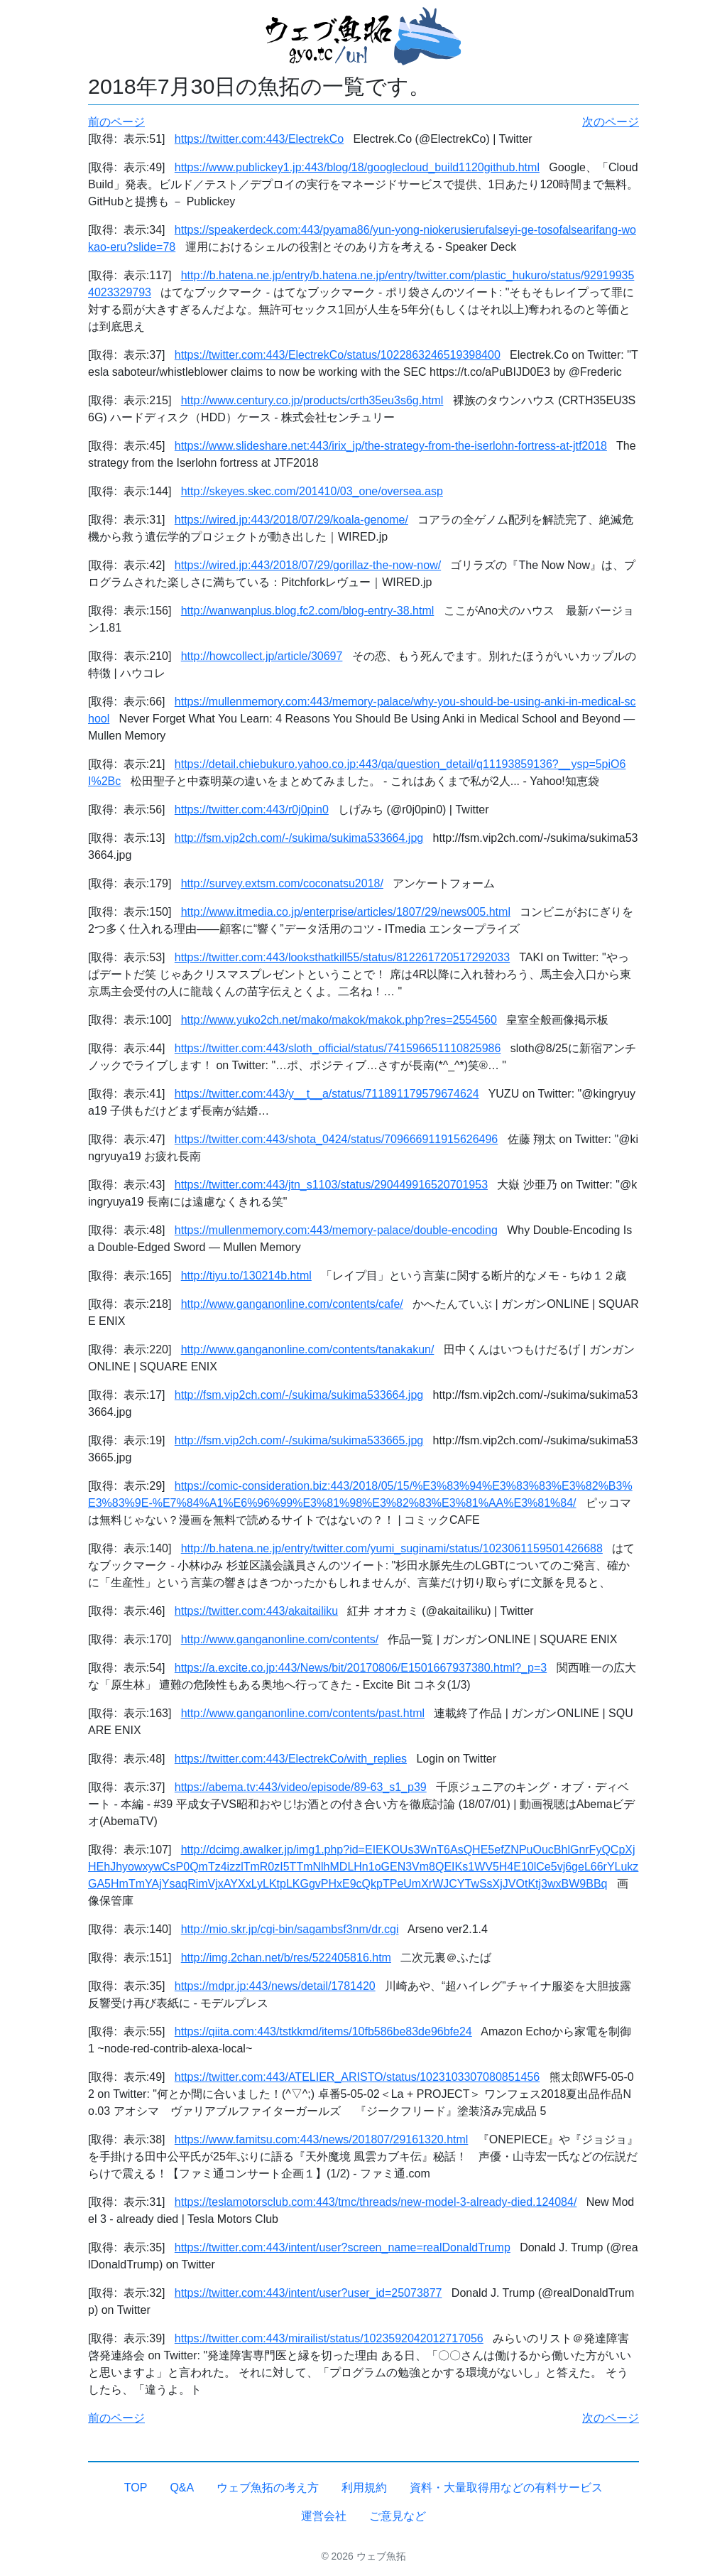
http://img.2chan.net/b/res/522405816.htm (286, 1958)
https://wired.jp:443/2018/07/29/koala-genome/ (291, 520)
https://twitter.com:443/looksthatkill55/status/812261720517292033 (342, 957)
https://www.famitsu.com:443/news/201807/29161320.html (322, 2139)
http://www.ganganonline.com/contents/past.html (303, 1713)
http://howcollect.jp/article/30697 (262, 656)
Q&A (182, 2488)
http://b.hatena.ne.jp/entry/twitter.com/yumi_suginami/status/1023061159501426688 (392, 1548)
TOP (136, 2488)
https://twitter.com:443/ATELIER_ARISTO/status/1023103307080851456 (357, 2077)
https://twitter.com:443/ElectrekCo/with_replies (291, 1759)
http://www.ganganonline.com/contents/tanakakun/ (307, 1349)
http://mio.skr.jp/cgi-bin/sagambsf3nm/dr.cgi (290, 1929)
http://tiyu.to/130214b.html (246, 1276)
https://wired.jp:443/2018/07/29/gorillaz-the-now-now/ (308, 565)
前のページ (116, 122)
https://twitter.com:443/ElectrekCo (259, 139)
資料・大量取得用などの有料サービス (506, 2488)
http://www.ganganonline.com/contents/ (279, 1639)
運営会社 (323, 2516)
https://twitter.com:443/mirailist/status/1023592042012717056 (329, 2338)
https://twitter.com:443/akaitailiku (256, 1611)
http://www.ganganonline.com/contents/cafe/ (292, 1304)
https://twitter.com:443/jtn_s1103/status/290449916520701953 (331, 1185)
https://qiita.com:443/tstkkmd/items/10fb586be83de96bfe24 (323, 2031)
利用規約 (364, 2488)
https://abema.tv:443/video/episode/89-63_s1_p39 (301, 1787)
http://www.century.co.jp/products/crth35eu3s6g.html (312, 400)
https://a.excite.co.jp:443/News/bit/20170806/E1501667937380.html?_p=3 (361, 1668)
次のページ (610, 122)
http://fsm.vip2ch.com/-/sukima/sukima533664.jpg (299, 838)
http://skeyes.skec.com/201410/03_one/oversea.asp (312, 491)
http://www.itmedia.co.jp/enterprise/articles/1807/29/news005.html (345, 912)
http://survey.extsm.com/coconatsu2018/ (282, 883)
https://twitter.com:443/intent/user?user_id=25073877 (308, 2293)
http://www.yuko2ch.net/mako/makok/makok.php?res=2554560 (339, 1020)
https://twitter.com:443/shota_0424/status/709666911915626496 (336, 1139)
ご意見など (397, 2516)
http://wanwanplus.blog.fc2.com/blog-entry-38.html (307, 611)
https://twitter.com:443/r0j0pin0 (252, 809)
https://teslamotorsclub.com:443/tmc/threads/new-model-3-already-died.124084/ (376, 2202)
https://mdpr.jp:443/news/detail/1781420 (275, 1986)
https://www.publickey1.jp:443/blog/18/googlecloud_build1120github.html (357, 167)
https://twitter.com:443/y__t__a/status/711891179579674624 (327, 1094)
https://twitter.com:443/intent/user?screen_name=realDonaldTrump (342, 2247)
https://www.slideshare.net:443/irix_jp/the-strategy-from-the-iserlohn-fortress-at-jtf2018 (391, 446)
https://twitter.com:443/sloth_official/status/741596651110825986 (338, 1048)
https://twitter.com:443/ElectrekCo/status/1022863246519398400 (338, 355)
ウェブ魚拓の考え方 (268, 2488)
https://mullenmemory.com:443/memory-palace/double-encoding (336, 1230)
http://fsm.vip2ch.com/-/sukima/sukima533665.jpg (299, 1440)
